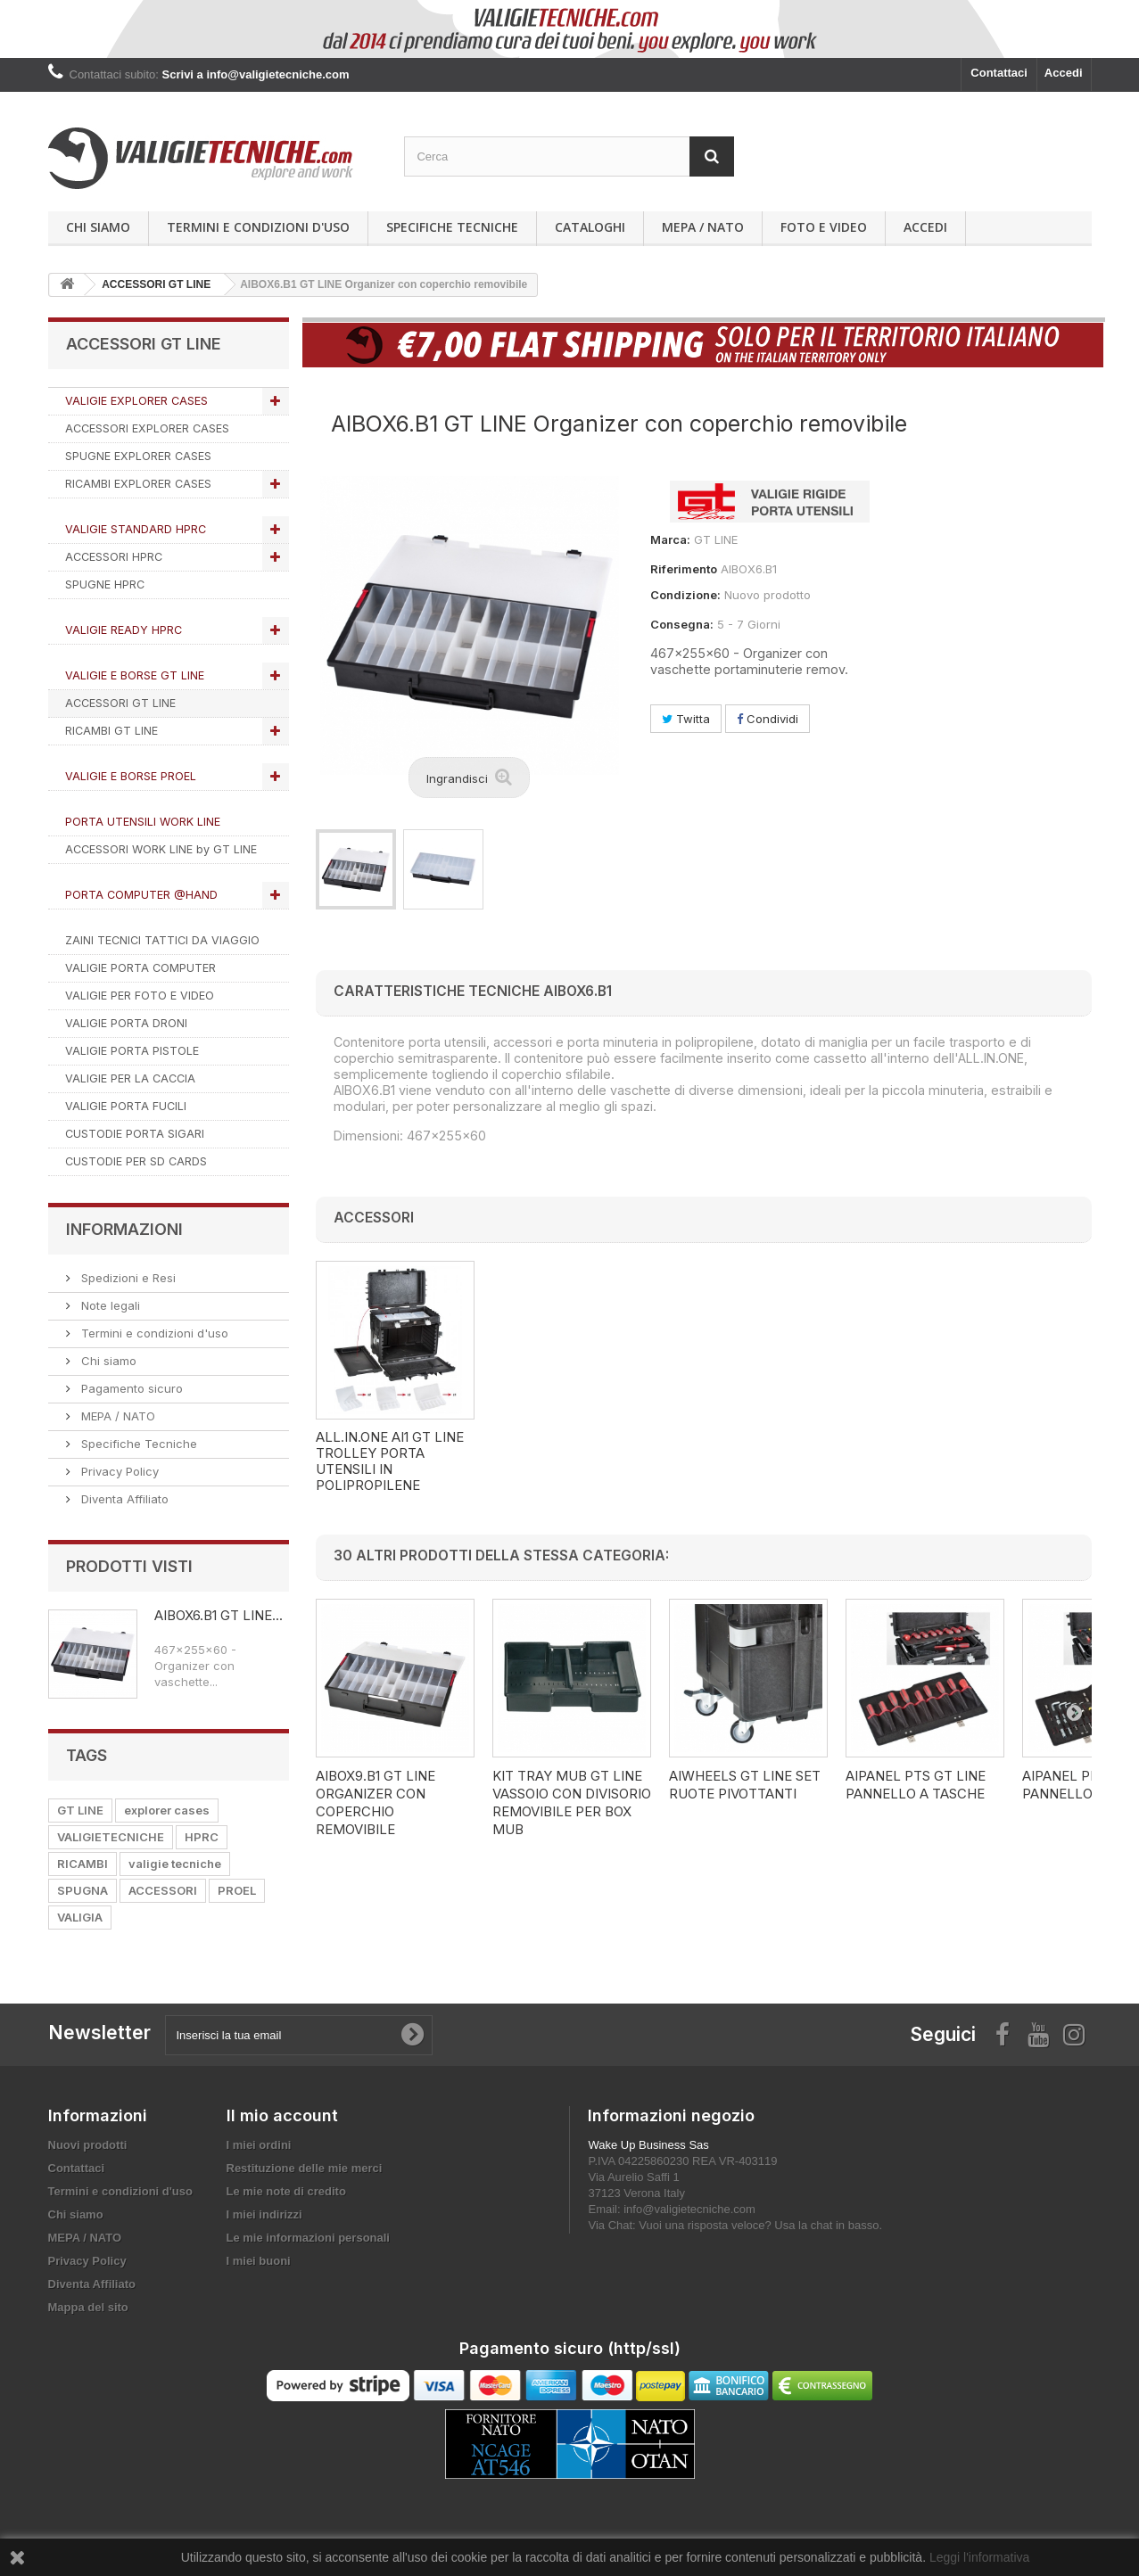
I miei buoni (259, 2260)
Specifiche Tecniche (452, 226)
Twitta (686, 719)
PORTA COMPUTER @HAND (141, 894)
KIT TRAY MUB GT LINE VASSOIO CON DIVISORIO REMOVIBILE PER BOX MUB (571, 1802)
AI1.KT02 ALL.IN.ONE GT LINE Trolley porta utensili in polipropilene (567, 1461)
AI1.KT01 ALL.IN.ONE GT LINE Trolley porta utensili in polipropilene (390, 1461)
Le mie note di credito (286, 2191)
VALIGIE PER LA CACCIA (130, 1078)
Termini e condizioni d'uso (258, 226)
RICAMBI (82, 1863)
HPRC (202, 1837)
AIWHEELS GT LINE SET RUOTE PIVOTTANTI (745, 1784)
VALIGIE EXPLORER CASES (136, 400)
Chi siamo (98, 226)
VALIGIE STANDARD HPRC (135, 529)
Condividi (767, 719)
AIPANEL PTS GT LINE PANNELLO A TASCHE (916, 1784)
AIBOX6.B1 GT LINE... (218, 1615)
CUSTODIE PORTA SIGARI (134, 1133)
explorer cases (167, 1810)
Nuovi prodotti (88, 2145)
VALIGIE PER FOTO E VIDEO (139, 995)
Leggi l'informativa (979, 2557)
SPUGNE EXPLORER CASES (138, 456)
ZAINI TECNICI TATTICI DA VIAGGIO (162, 940)
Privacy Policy (118, 1471)
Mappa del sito (88, 2307)
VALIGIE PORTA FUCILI (125, 1106)
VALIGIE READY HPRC (123, 630)
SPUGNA (82, 1890)
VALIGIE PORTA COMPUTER (140, 968)
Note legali (109, 1305)
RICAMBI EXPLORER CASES (138, 483)
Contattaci (999, 72)
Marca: (670, 539)
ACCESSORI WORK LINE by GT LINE (161, 849)
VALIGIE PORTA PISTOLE (132, 1051)
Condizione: (685, 595)
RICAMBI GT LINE (111, 730)
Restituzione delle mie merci (305, 2168)
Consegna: (682, 624)
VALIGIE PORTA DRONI (126, 1023)
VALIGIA (80, 1917)
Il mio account (282, 2115)
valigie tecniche (174, 1863)
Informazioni (124, 1229)
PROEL (237, 1890)
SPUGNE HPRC (104, 584)
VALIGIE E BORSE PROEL (130, 776)
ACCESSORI (162, 1890)
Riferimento (683, 569)
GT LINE (80, 1810)
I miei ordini (259, 2145)
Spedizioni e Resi (127, 1278)
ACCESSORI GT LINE (120, 703)
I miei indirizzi (264, 2214)
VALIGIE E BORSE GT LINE (134, 675)
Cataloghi (590, 226)
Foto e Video (823, 226)
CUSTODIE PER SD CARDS (136, 1161)
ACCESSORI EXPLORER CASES (147, 428)
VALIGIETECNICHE (110, 1837)
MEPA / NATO (703, 226)
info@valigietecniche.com (689, 2209)
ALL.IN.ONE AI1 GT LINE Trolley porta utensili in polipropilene (743, 1461)
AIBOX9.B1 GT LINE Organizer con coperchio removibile (375, 1802)
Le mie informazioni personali (308, 2237)
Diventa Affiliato (123, 1499)
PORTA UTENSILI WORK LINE (142, 821)
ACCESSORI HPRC (113, 557)
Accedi (1063, 72)
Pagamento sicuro (130, 1388)
